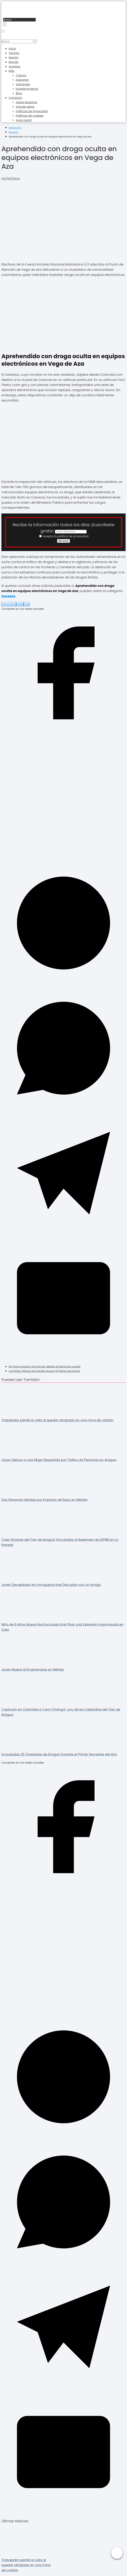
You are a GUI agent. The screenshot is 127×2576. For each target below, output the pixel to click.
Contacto (15, 98)
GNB (27, 604)
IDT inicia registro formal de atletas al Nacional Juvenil (44, 1366)
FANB (19, 604)
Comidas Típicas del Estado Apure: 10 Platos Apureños (44, 1371)
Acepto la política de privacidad (63, 536)
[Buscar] (4, 24)
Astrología (23, 84)
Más (11, 71)
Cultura (21, 75)
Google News (25, 107)
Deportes (22, 80)
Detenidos (9, 604)
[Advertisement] (33, 314)
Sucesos (14, 66)
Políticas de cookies (29, 116)
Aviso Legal (24, 120)
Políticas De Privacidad (32, 111)
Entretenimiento (27, 89)
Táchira (14, 53)
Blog (19, 93)
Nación (14, 57)
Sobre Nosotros (26, 102)
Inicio (12, 49)
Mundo (13, 62)
